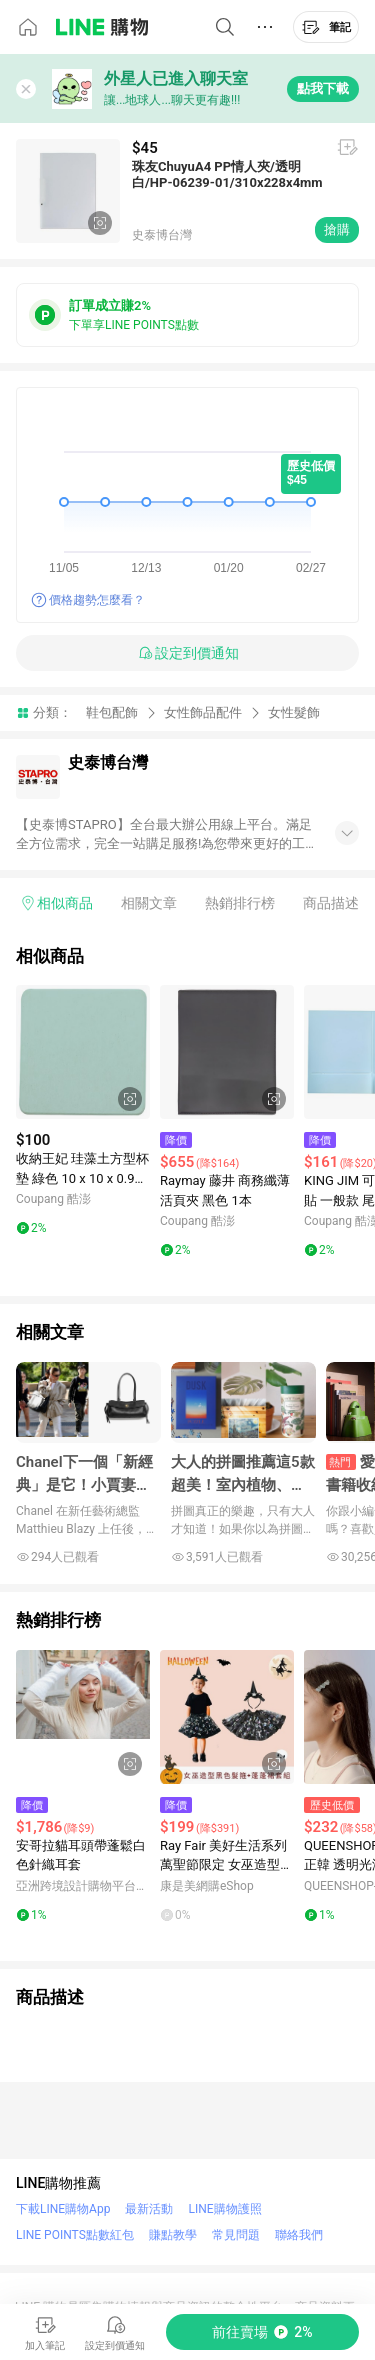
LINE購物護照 (224, 2209)
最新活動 (149, 2209)
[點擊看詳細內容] (83, 1052)
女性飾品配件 (203, 712)
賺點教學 (173, 2235)
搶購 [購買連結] (337, 229)
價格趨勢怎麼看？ (97, 600)
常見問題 (236, 2235)
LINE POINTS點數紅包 (75, 2235)
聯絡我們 (299, 2235)
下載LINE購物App (63, 2209)
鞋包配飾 (112, 712)
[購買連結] (262, 2332)
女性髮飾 (294, 712)
